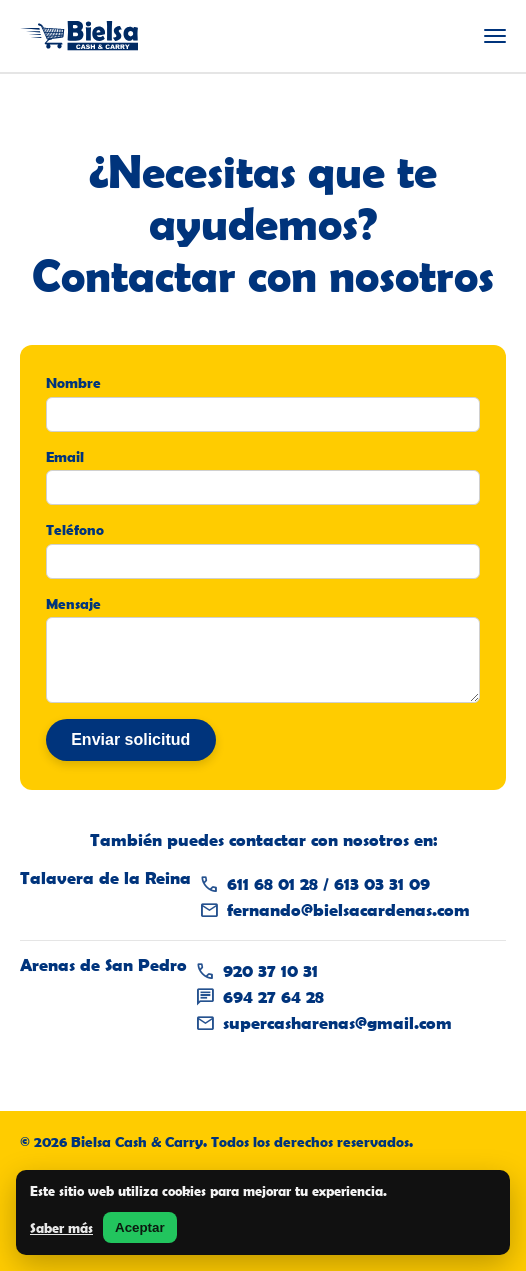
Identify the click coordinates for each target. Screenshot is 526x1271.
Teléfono (75, 529)
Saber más (61, 1228)
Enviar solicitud (130, 739)
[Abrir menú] (495, 36)
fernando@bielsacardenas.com (348, 910)
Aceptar (140, 1227)
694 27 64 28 (273, 997)
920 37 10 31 (270, 971)
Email (65, 456)
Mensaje (73, 603)
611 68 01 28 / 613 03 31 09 (328, 884)
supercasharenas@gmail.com (337, 1023)
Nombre (73, 382)
